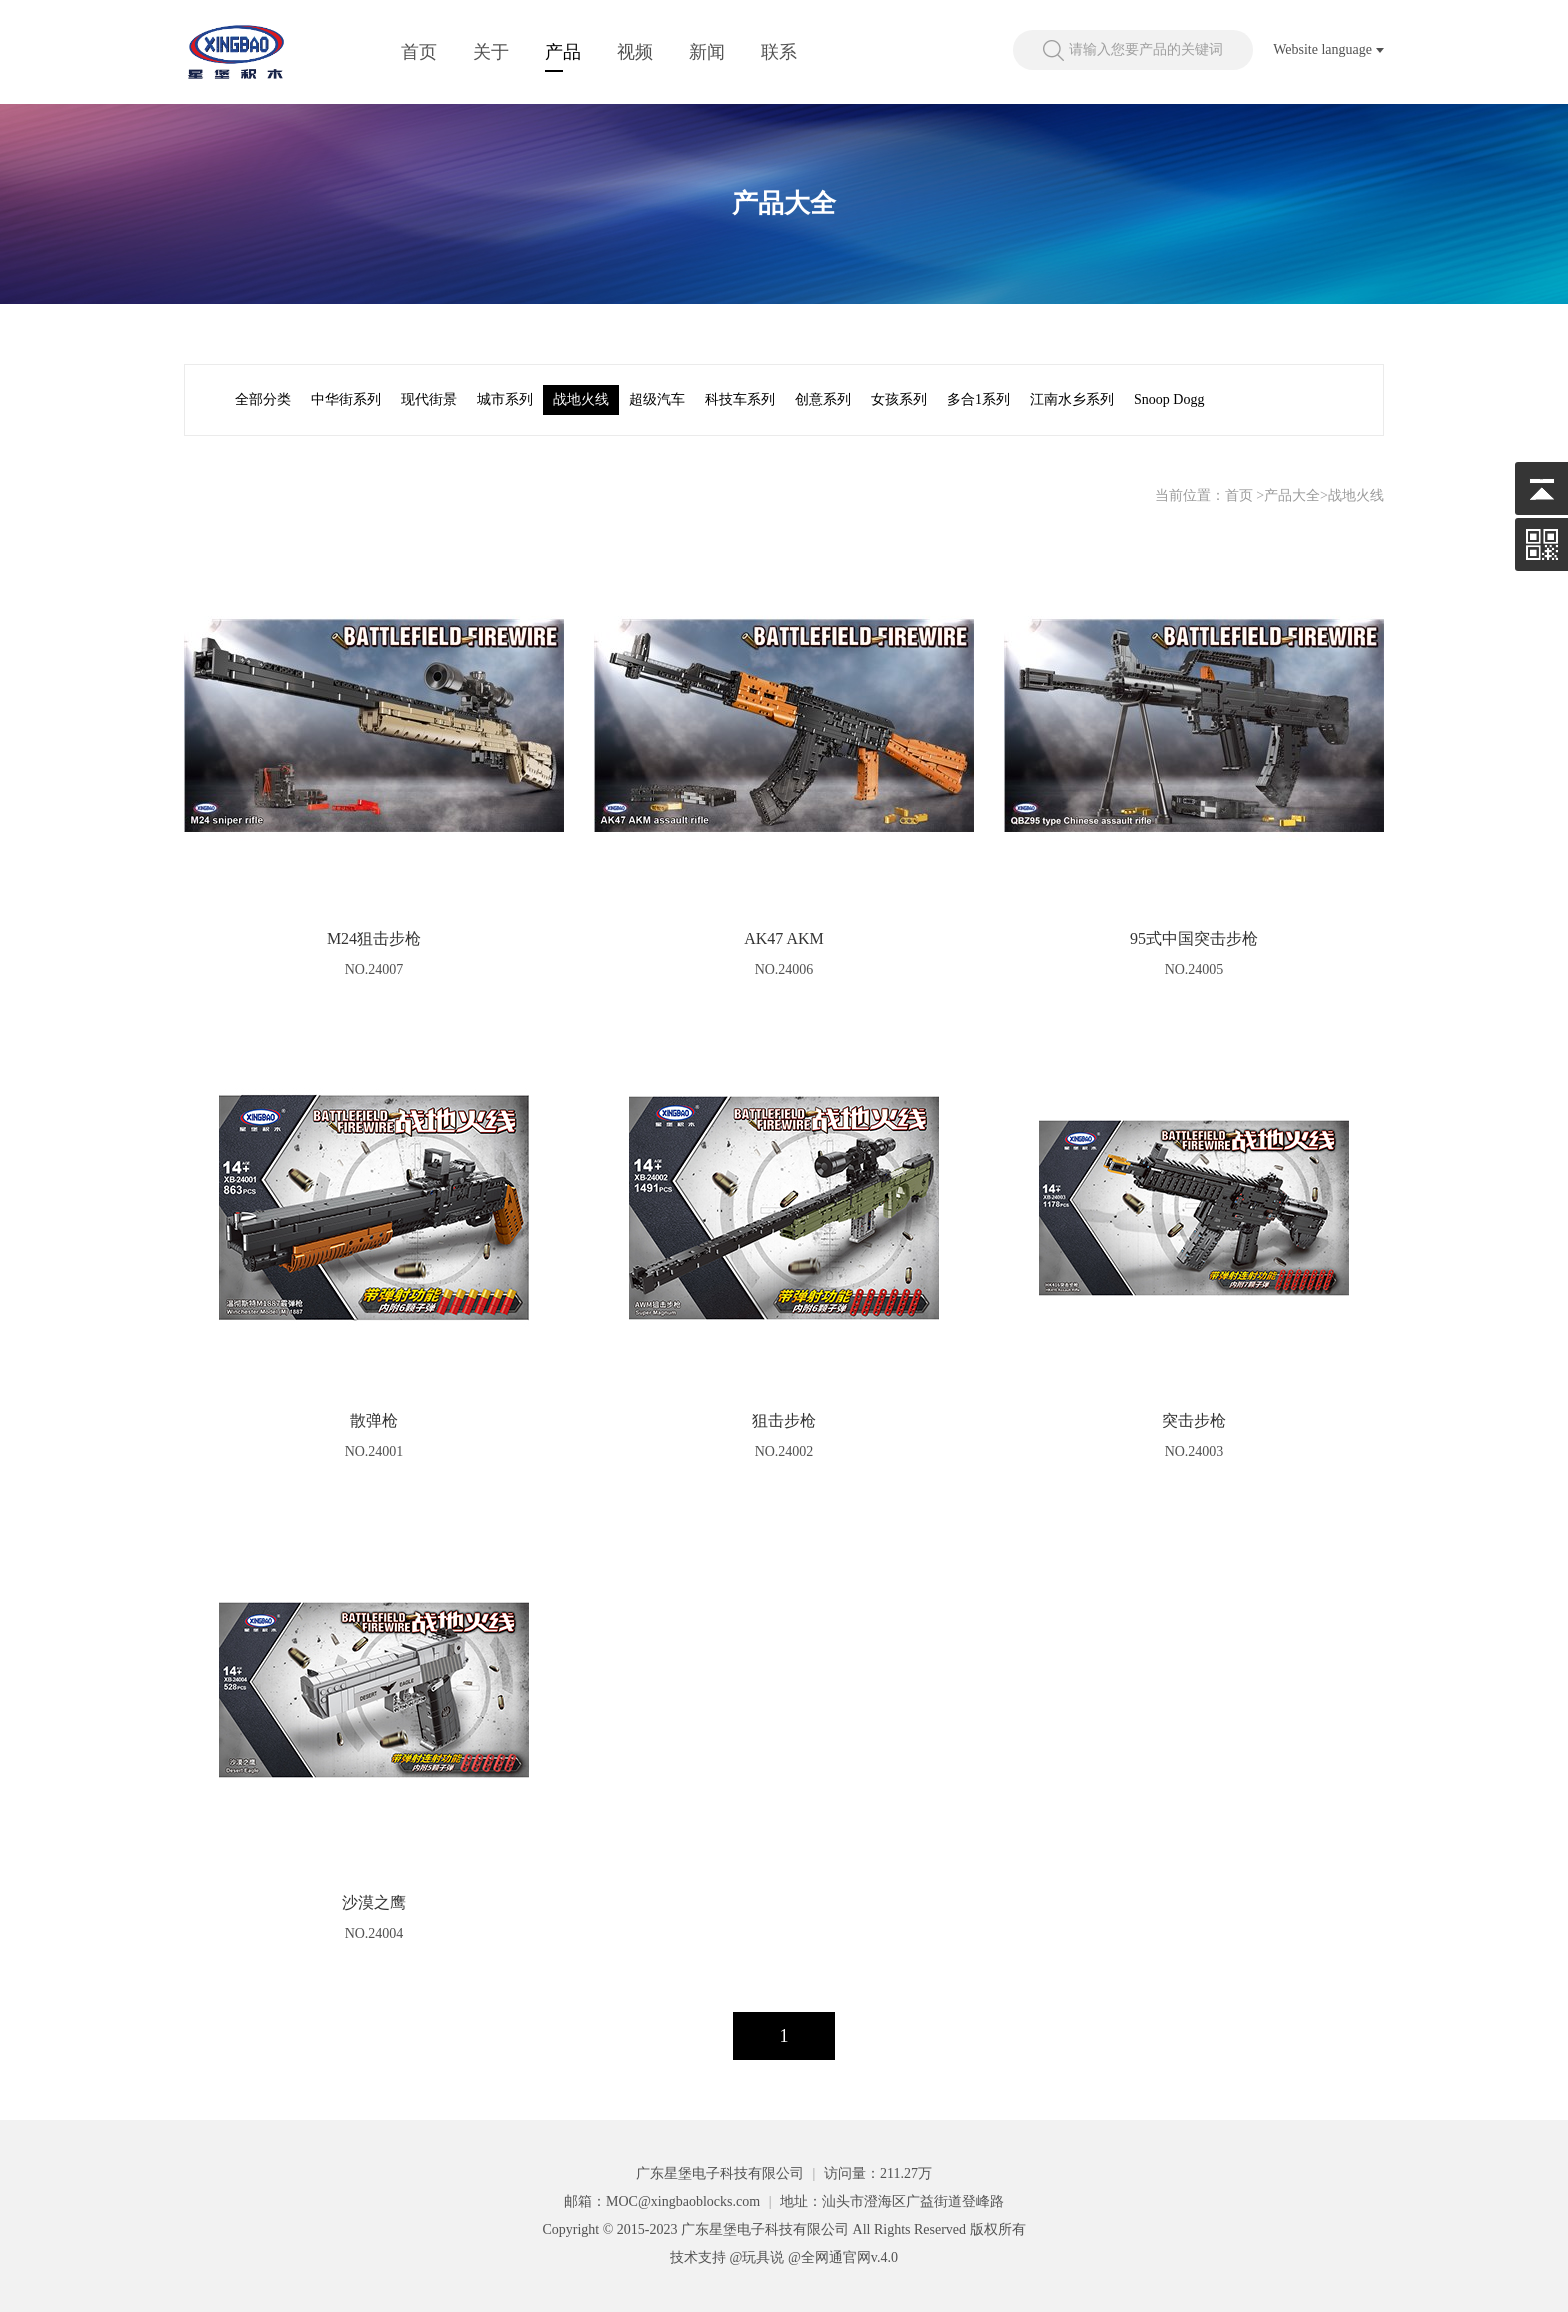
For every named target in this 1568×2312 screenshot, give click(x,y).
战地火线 (581, 399)
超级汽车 (657, 399)
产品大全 (1292, 495)
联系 (779, 52)
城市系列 (505, 399)
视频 (635, 52)
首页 (419, 52)
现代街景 (429, 399)
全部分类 (263, 399)
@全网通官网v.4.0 (843, 2257)
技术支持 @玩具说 (727, 2257)
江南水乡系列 (1072, 399)
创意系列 (823, 399)
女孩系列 (899, 399)
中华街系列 (346, 399)
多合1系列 (978, 399)
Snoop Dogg (1169, 399)
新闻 (707, 52)
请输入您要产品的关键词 (1146, 49)
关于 (491, 52)
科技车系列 (740, 399)
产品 (563, 52)
